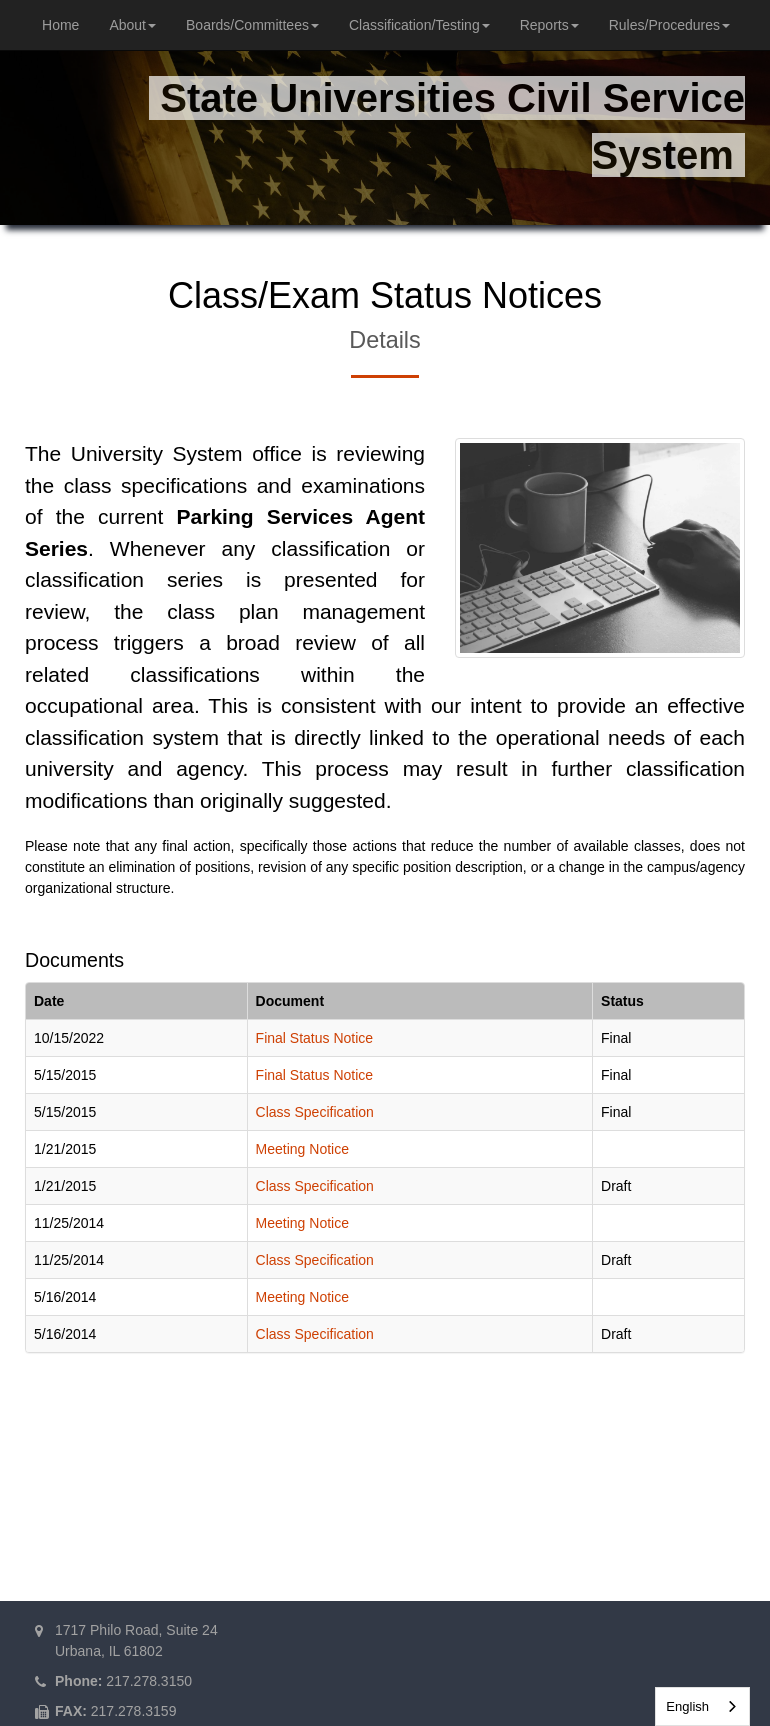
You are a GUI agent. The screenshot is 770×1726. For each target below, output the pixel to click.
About (132, 25)
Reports (549, 25)
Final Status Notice (315, 1038)
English (687, 1706)
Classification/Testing (419, 25)
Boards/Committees (252, 25)
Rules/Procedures (669, 25)
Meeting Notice (302, 1149)
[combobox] (702, 1706)
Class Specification (315, 1112)
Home (60, 25)
